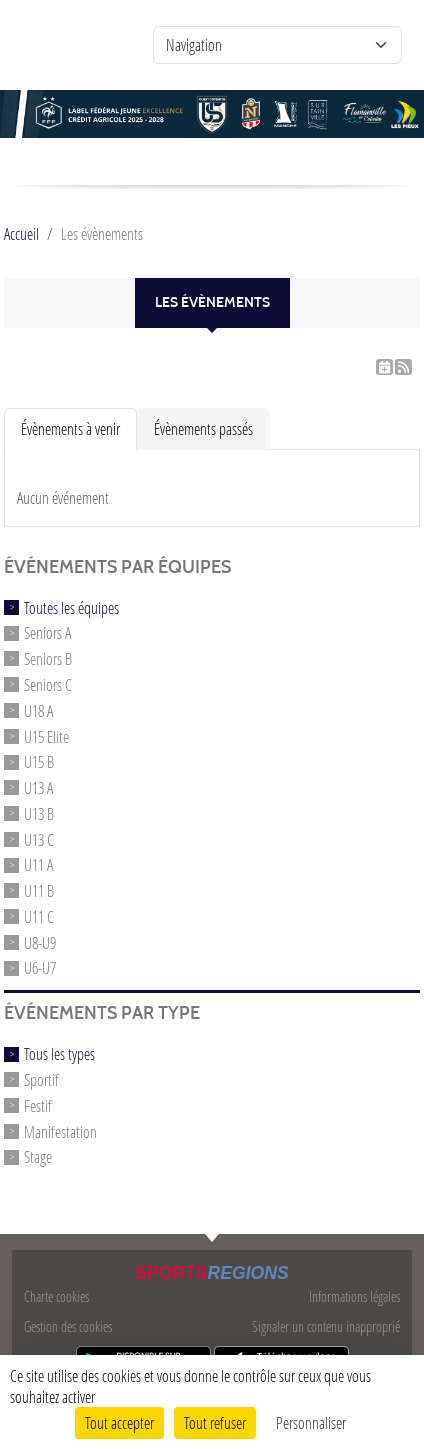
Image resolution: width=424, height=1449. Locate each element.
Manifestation (60, 1130)
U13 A (38, 787)
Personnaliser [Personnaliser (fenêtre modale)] (311, 1422)
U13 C (39, 838)
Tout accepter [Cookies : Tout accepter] (119, 1422)
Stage (38, 1156)
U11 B (39, 890)
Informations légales (354, 1296)
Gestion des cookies (68, 1326)
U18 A (38, 710)
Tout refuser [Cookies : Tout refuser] (215, 1422)
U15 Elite (46, 735)
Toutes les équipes (71, 606)
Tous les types (59, 1053)
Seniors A (47, 632)
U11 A (38, 864)
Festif (38, 1105)
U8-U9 (40, 941)
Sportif (41, 1079)
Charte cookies (56, 1296)
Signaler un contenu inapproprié (326, 1326)
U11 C (39, 916)
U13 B (39, 813)
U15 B (39, 761)
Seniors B (48, 658)
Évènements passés (203, 428)
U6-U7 (40, 967)
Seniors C (48, 684)
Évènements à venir (70, 428)
